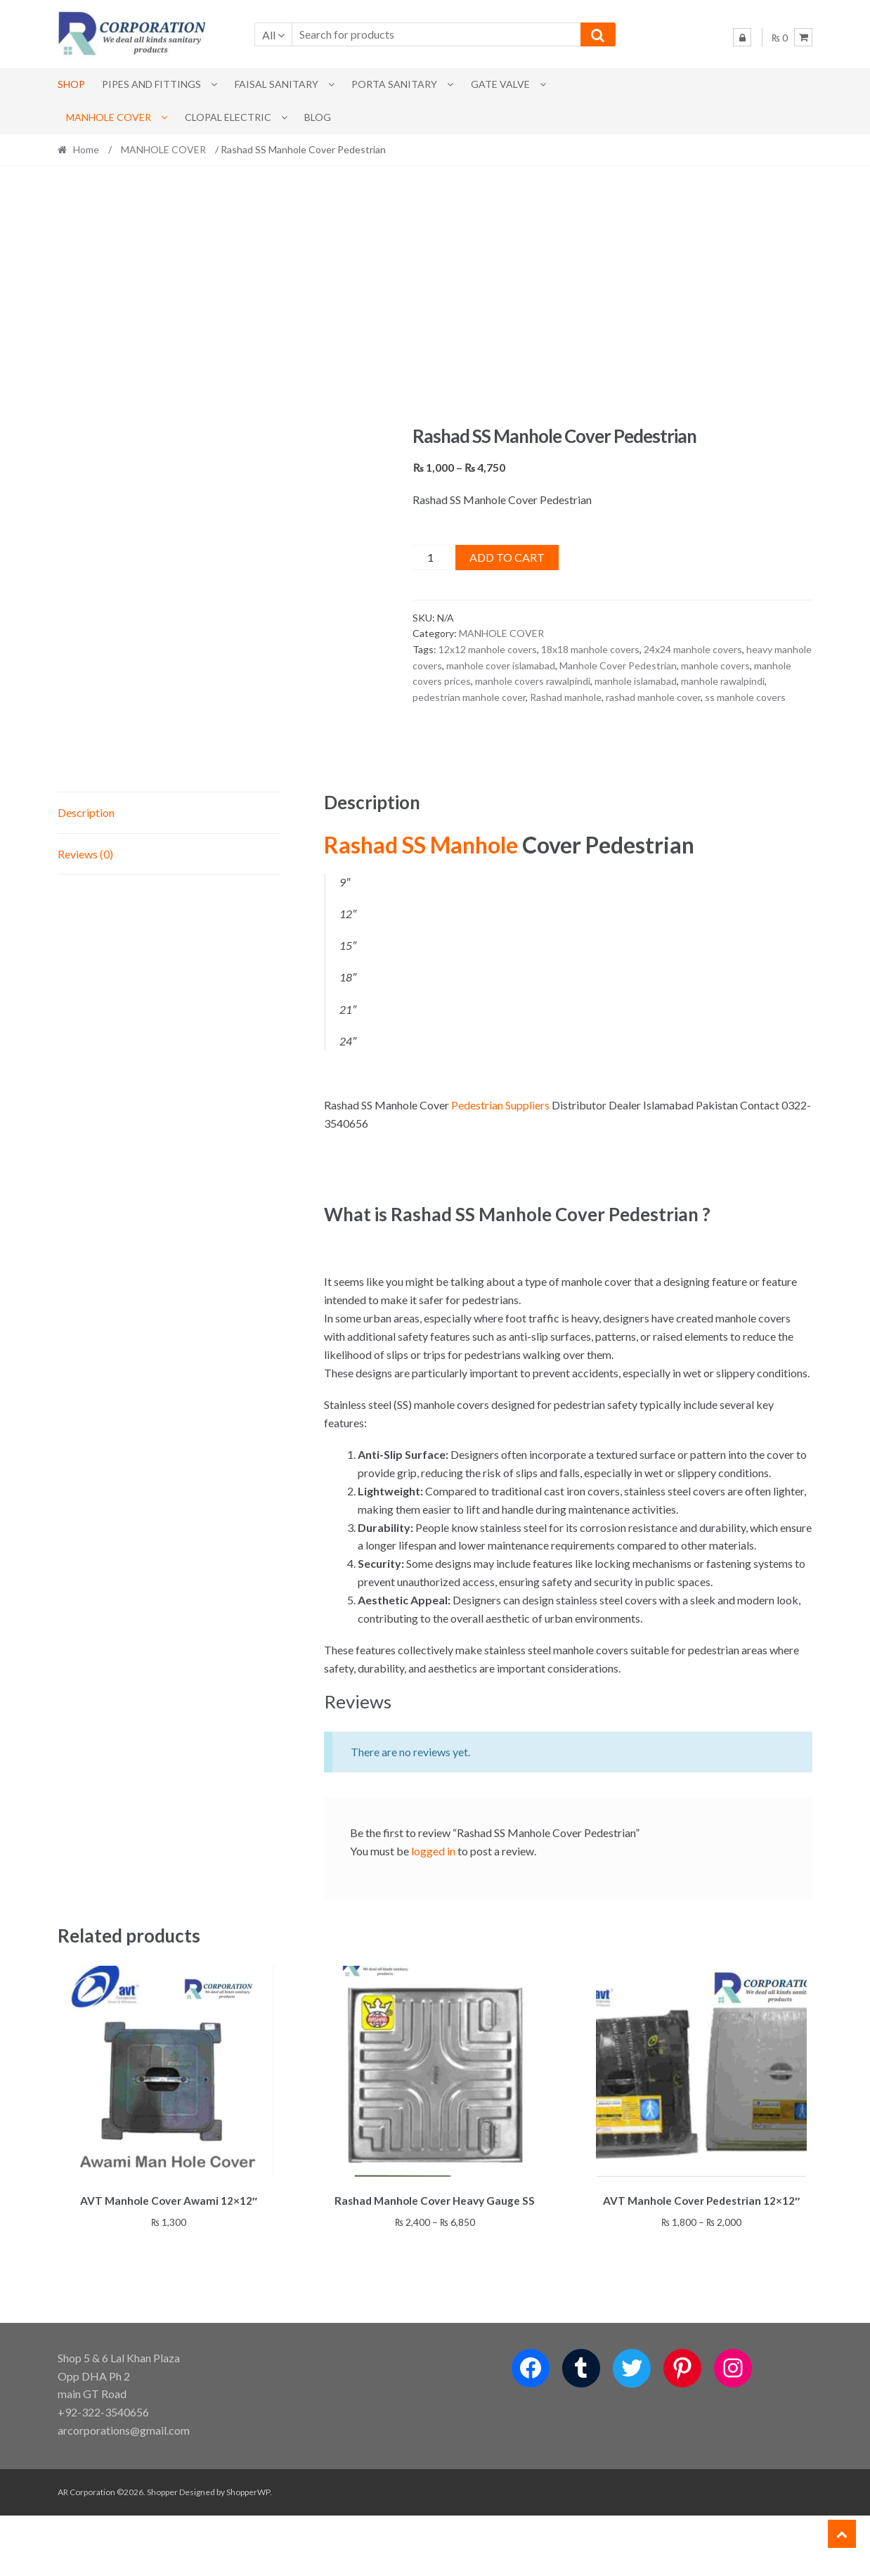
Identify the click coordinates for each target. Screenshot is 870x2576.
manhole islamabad (636, 681)
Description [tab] (86, 875)
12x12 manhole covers (488, 649)
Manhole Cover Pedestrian (618, 665)
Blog (317, 117)
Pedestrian (477, 1167)
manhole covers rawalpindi (532, 681)
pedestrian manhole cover (469, 697)
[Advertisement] (435, 295)
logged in (433, 1913)
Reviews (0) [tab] (85, 916)
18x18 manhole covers (590, 649)
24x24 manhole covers (693, 649)
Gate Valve (500, 84)
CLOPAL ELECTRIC (228, 117)
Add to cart (507, 557)
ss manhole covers (745, 697)
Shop (71, 84)
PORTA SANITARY (394, 84)
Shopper (162, 2552)
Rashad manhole (566, 697)
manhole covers (715, 665)
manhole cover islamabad (500, 665)
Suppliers (527, 1167)
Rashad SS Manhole (421, 907)
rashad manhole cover (653, 697)
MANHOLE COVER (108, 117)
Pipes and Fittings (151, 84)
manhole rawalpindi (723, 681)
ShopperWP (248, 2552)
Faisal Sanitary (276, 84)
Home (86, 149)
